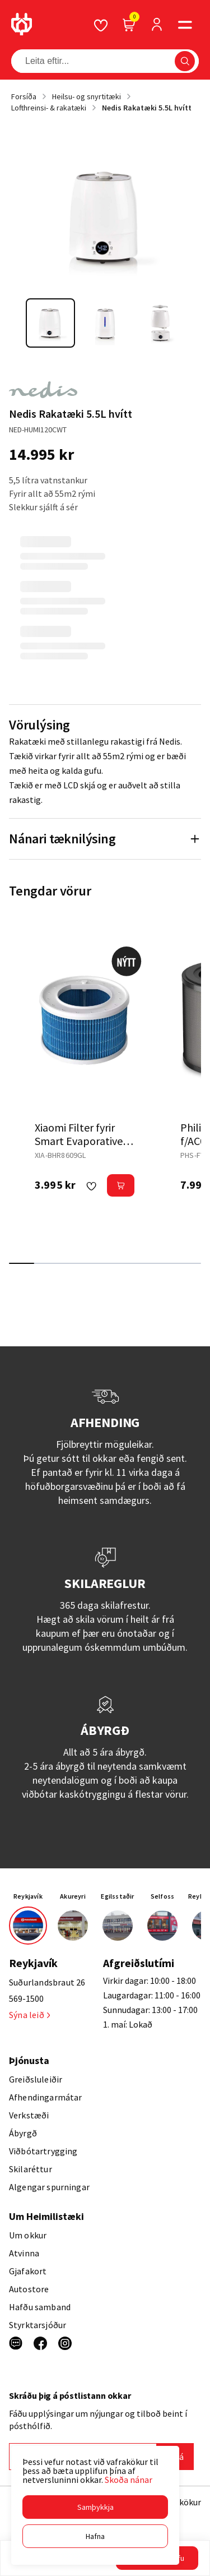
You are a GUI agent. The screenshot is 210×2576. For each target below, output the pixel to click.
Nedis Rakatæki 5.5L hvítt (147, 108)
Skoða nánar (128, 2479)
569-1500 (26, 1998)
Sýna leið (29, 2014)
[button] (95, 2507)
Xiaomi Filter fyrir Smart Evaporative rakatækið (79, 1140)
